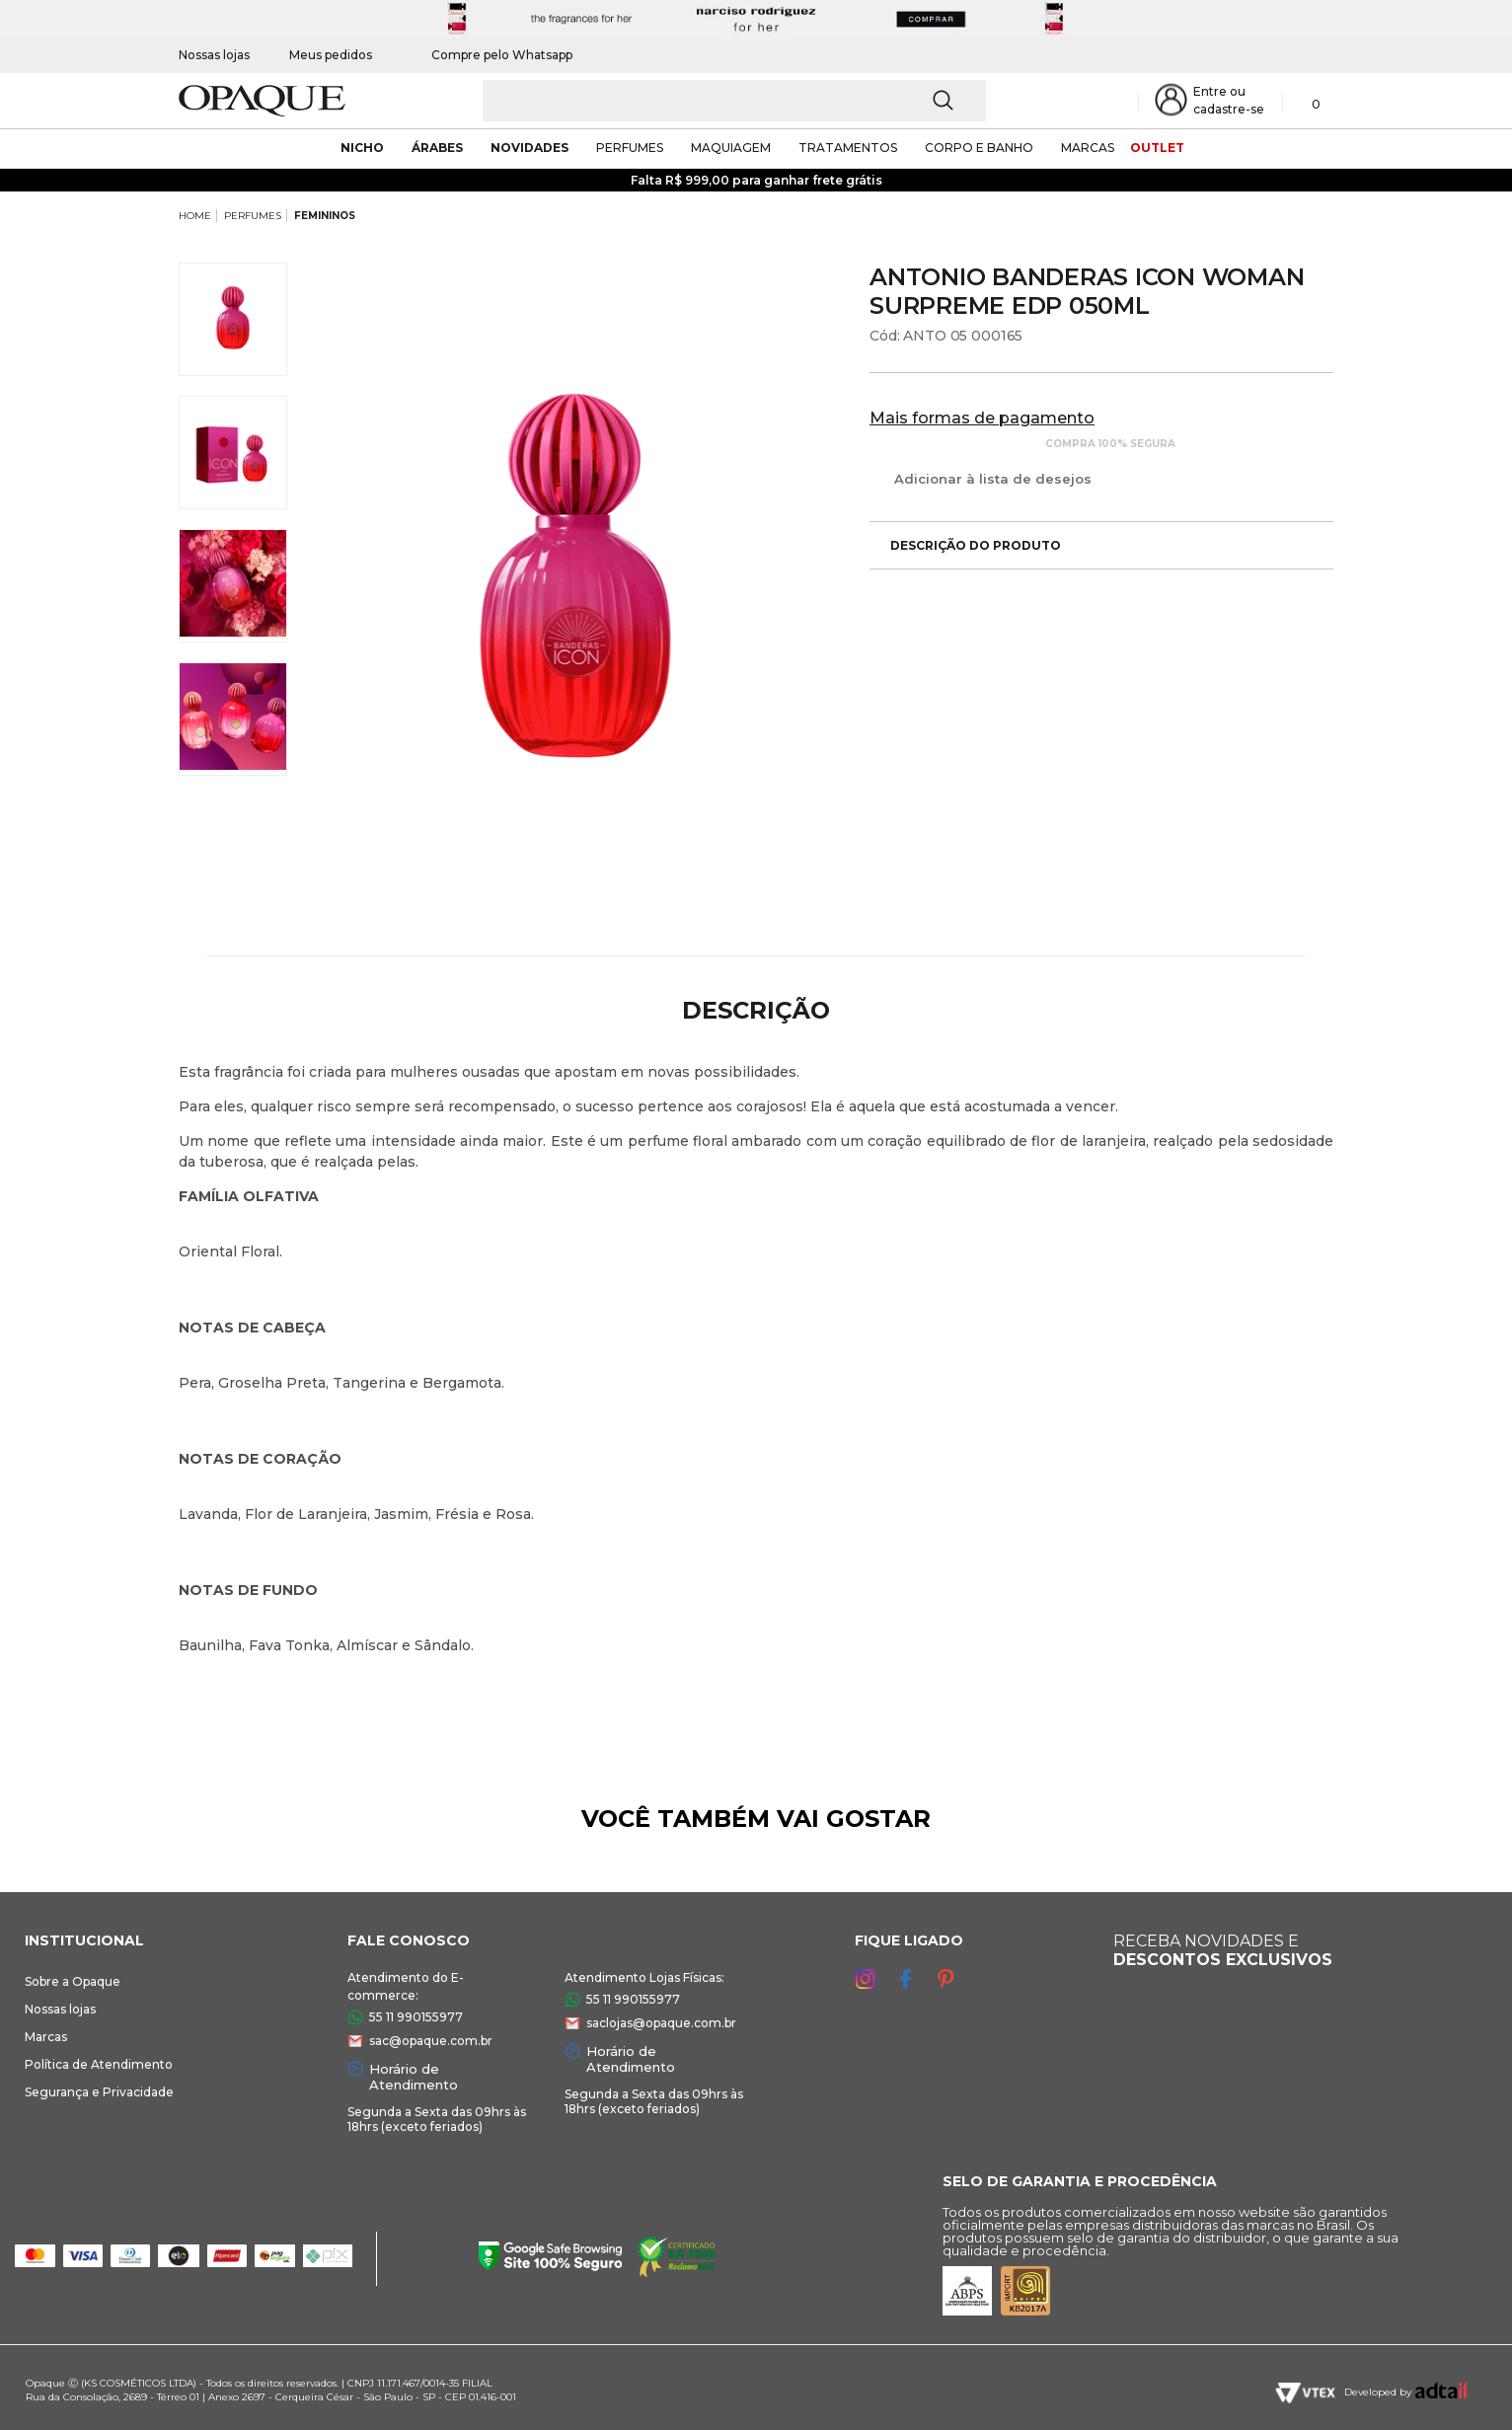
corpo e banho (979, 147)
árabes (437, 147)
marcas (1087, 147)
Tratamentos (847, 147)
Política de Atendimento (99, 2064)
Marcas (46, 2036)
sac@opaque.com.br (430, 2040)
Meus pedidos (330, 54)
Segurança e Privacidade (99, 2092)
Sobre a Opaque (72, 1981)
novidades (529, 147)
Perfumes (629, 147)
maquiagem (731, 147)
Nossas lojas (214, 54)
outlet (1157, 147)
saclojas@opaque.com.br (661, 2022)
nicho (362, 147)
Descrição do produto (965, 545)
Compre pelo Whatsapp (492, 54)
